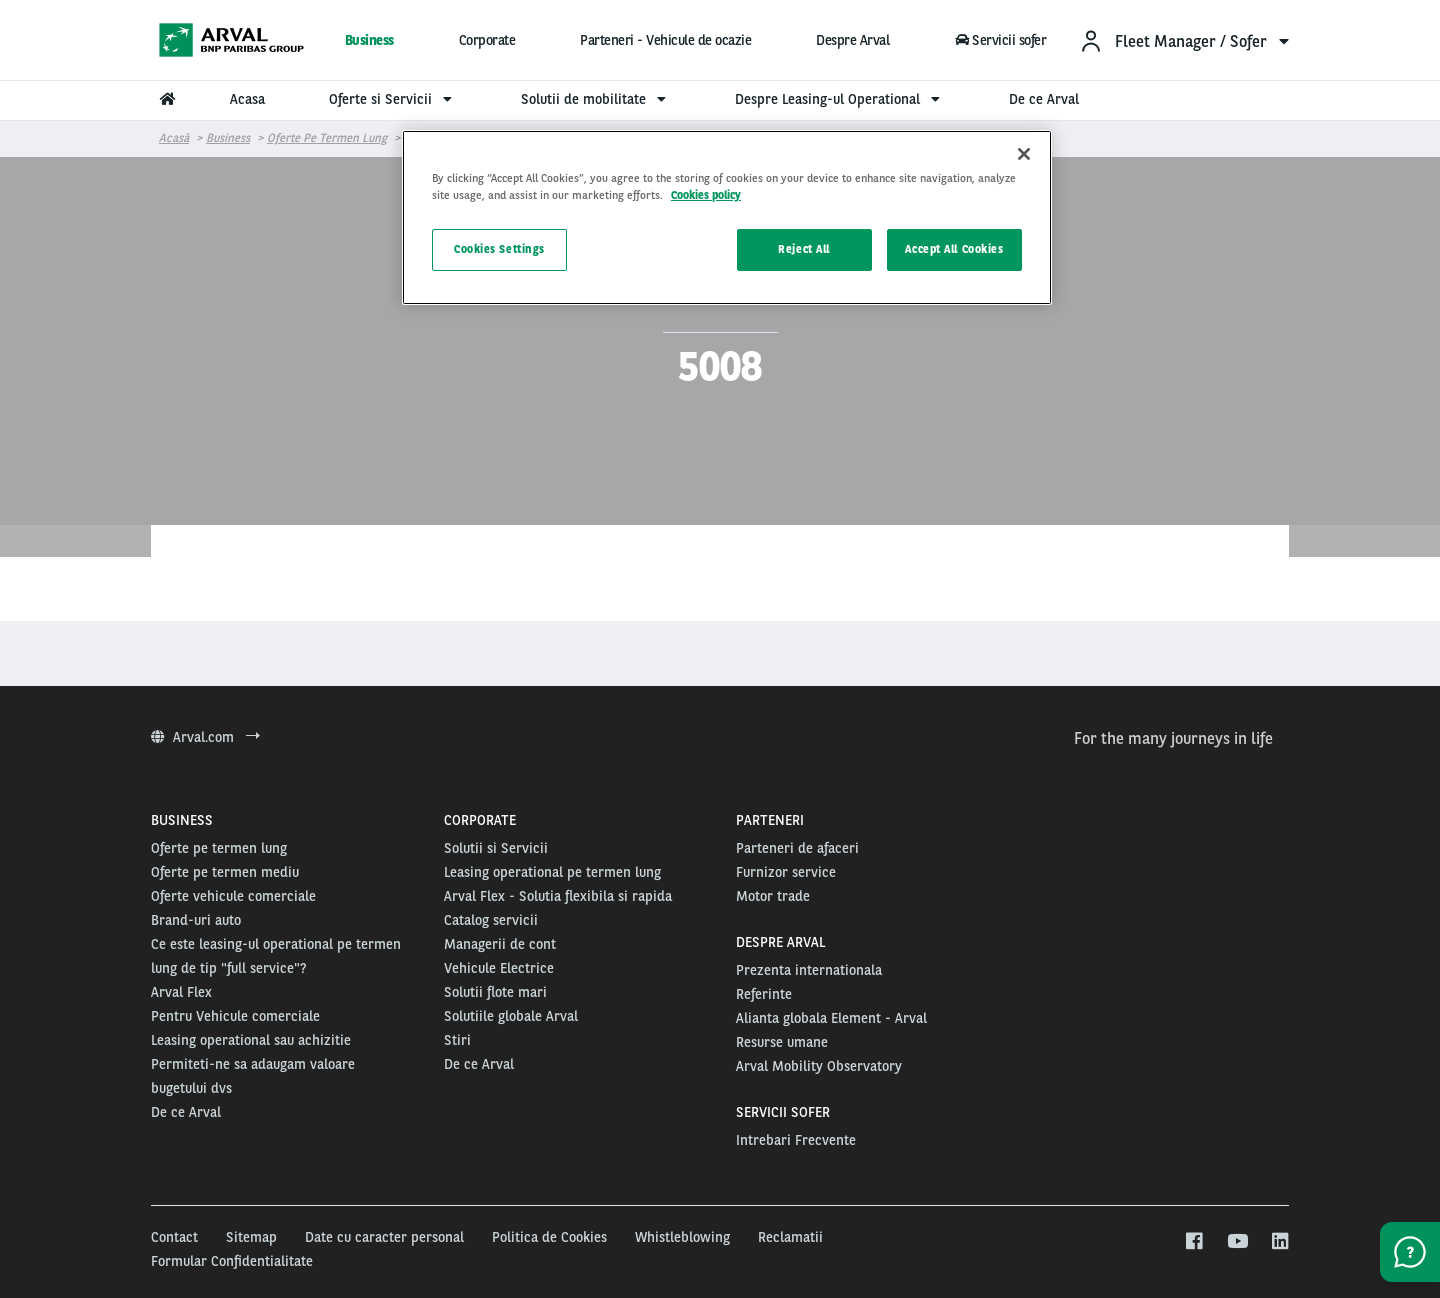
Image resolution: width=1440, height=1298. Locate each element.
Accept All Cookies (954, 249)
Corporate (487, 40)
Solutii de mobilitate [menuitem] (596, 99)
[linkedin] (1279, 1242)
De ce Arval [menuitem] (1044, 99)
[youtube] (1236, 1242)
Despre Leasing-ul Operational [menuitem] (840, 99)
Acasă (174, 138)
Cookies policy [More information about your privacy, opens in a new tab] (706, 195)
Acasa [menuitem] (247, 99)
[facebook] (1193, 1242)
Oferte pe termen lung (327, 138)
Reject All (804, 249)
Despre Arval (852, 40)
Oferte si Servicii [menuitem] (393, 99)
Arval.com (205, 737)
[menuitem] (1184, 40)
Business (369, 40)
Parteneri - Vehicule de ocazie (665, 40)
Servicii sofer (1000, 40)
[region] (727, 217)
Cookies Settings (499, 249)
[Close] (1024, 154)
